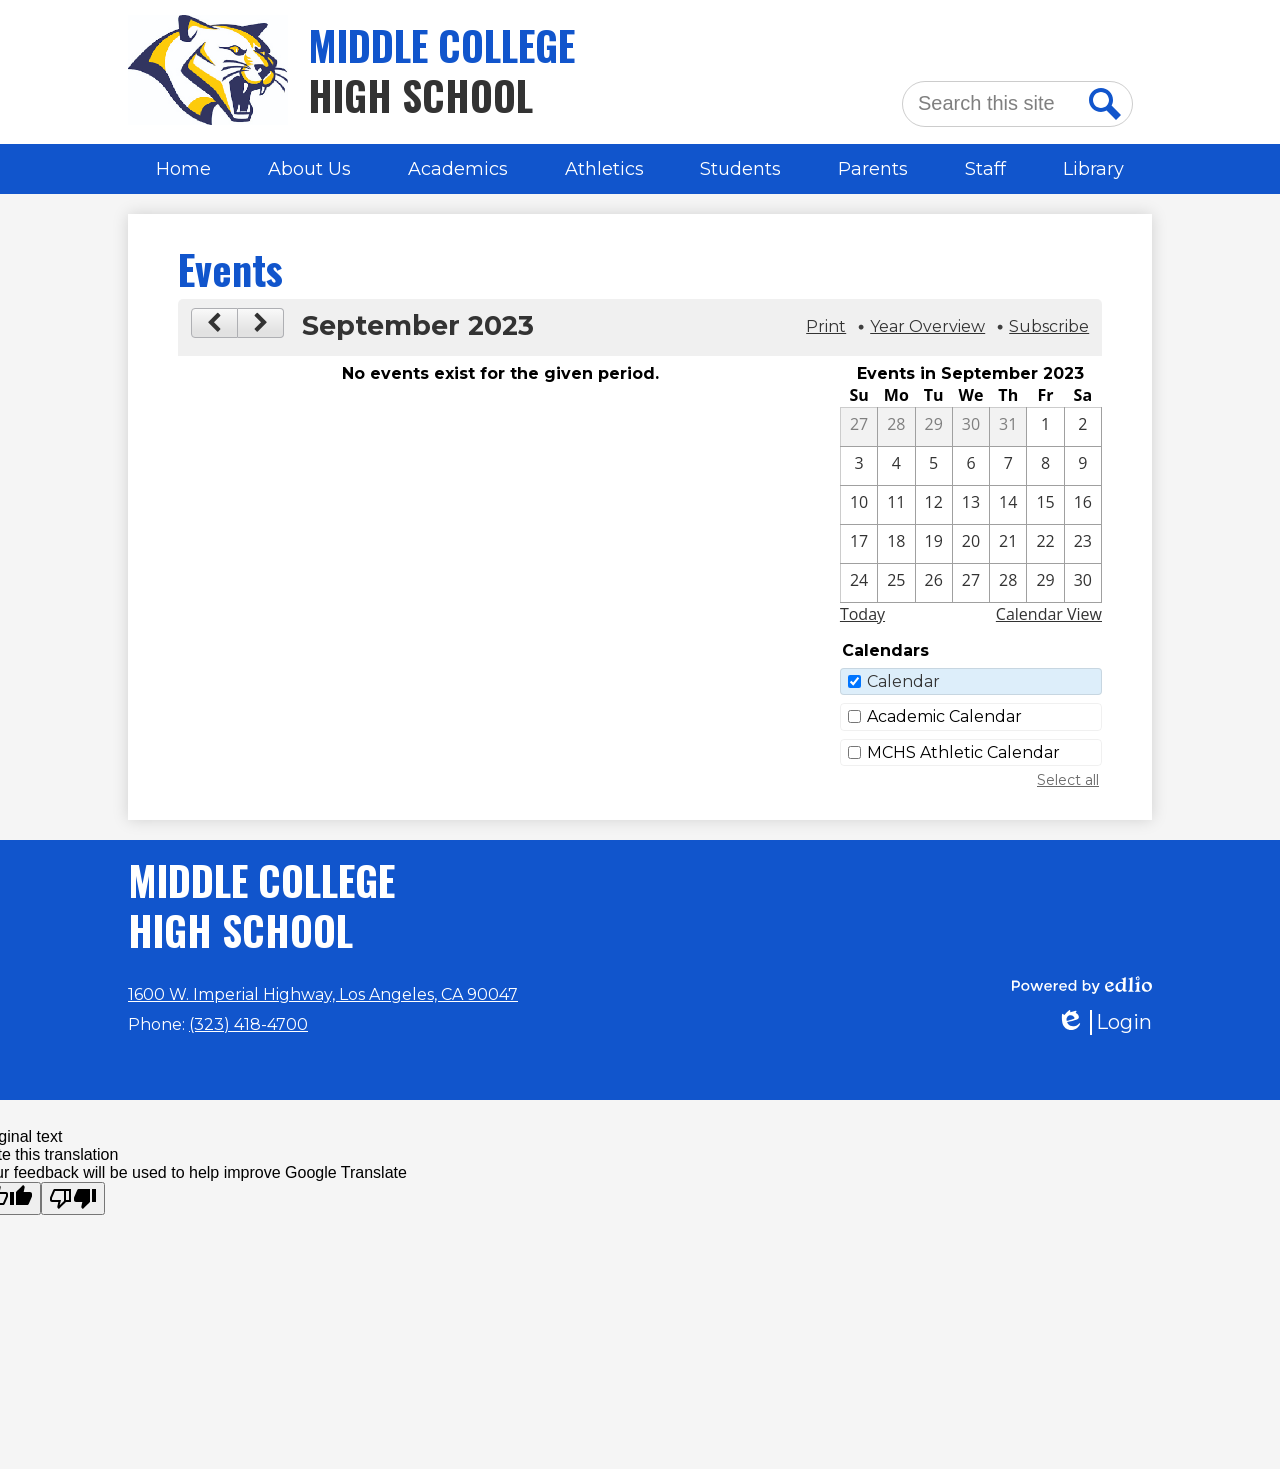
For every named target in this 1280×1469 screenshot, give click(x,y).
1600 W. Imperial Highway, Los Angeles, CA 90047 (323, 994)
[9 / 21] (1008, 544)
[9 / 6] (971, 466)
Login (1104, 1022)
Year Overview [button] (927, 326)
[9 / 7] (1008, 466)
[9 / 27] (971, 583)
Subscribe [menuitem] (1049, 326)
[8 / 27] (859, 427)
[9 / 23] (1083, 544)
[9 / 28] (1008, 583)
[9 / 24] (859, 583)
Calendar (903, 681)
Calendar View (1049, 614)
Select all (1068, 780)
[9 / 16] (1083, 505)
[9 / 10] (859, 505)
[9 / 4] (896, 466)
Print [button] (826, 326)
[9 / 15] (1045, 505)
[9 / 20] (971, 544)
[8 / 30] (971, 427)
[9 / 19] (934, 544)
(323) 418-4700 (248, 1024)
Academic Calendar (944, 716)
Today (862, 614)
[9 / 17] (859, 544)
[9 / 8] (1045, 466)
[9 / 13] (971, 505)
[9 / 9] (1083, 466)
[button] (309, 169)
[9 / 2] (1083, 427)
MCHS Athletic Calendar (963, 752)
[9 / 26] (934, 583)
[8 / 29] (934, 427)
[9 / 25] (896, 583)
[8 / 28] (896, 427)
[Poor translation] (73, 1198)
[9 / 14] (1008, 505)
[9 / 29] (1045, 583)
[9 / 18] (896, 544)
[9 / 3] (859, 466)
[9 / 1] (1045, 427)
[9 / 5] (934, 466)
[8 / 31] (1008, 427)
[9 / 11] (896, 505)
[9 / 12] (934, 505)
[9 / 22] (1045, 544)
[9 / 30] (1083, 583)
